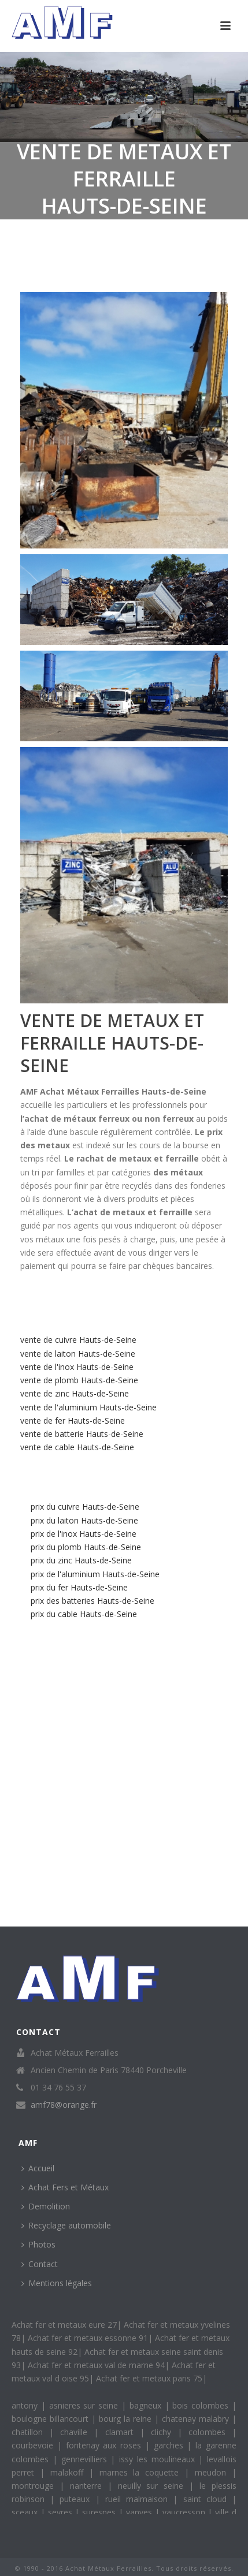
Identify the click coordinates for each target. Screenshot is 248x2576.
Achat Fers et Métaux (65, 2187)
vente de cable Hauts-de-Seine (77, 1447)
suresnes (100, 2512)
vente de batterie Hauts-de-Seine (81, 1433)
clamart (122, 2431)
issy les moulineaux (158, 2459)
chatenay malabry (197, 2418)
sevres (61, 2512)
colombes (210, 2431)
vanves (140, 2512)
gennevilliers (86, 2459)
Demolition (45, 2206)
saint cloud (207, 2498)
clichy (164, 2431)
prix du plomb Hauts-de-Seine (86, 1546)
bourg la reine (126, 2418)
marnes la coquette (142, 2472)
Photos (38, 2244)
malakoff (69, 2472)
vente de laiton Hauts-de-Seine (77, 1353)
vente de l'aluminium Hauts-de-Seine (88, 1407)
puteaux (77, 2498)
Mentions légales (56, 2283)
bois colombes (202, 2405)
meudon (213, 2472)
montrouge (36, 2485)
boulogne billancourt (51, 2418)
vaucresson (185, 2512)
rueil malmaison (139, 2498)
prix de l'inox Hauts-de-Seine (83, 1533)
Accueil (37, 2168)
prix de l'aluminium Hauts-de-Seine (95, 1574)
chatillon (30, 2431)
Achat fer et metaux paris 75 (149, 2378)
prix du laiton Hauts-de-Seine (84, 1520)
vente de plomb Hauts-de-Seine (79, 1380)
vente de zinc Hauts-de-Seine (74, 1393)
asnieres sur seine (85, 2405)
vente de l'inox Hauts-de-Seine (77, 1366)
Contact (39, 2263)
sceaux (26, 2512)
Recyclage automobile (66, 2225)
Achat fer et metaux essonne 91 (88, 2337)
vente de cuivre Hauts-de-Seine (78, 1339)
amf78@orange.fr (64, 2105)
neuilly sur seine (154, 2485)
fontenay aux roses (105, 2445)
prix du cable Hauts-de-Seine (84, 1613)
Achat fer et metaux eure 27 (64, 2324)
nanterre (89, 2485)
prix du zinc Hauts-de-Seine (81, 1560)
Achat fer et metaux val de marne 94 (96, 2365)
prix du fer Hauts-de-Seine (79, 1587)
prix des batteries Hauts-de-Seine (92, 1600)
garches (170, 2445)
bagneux (147, 2405)
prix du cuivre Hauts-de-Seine (85, 1506)
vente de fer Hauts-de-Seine (72, 1420)
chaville (77, 2431)
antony (26, 2405)
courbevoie (34, 2445)
